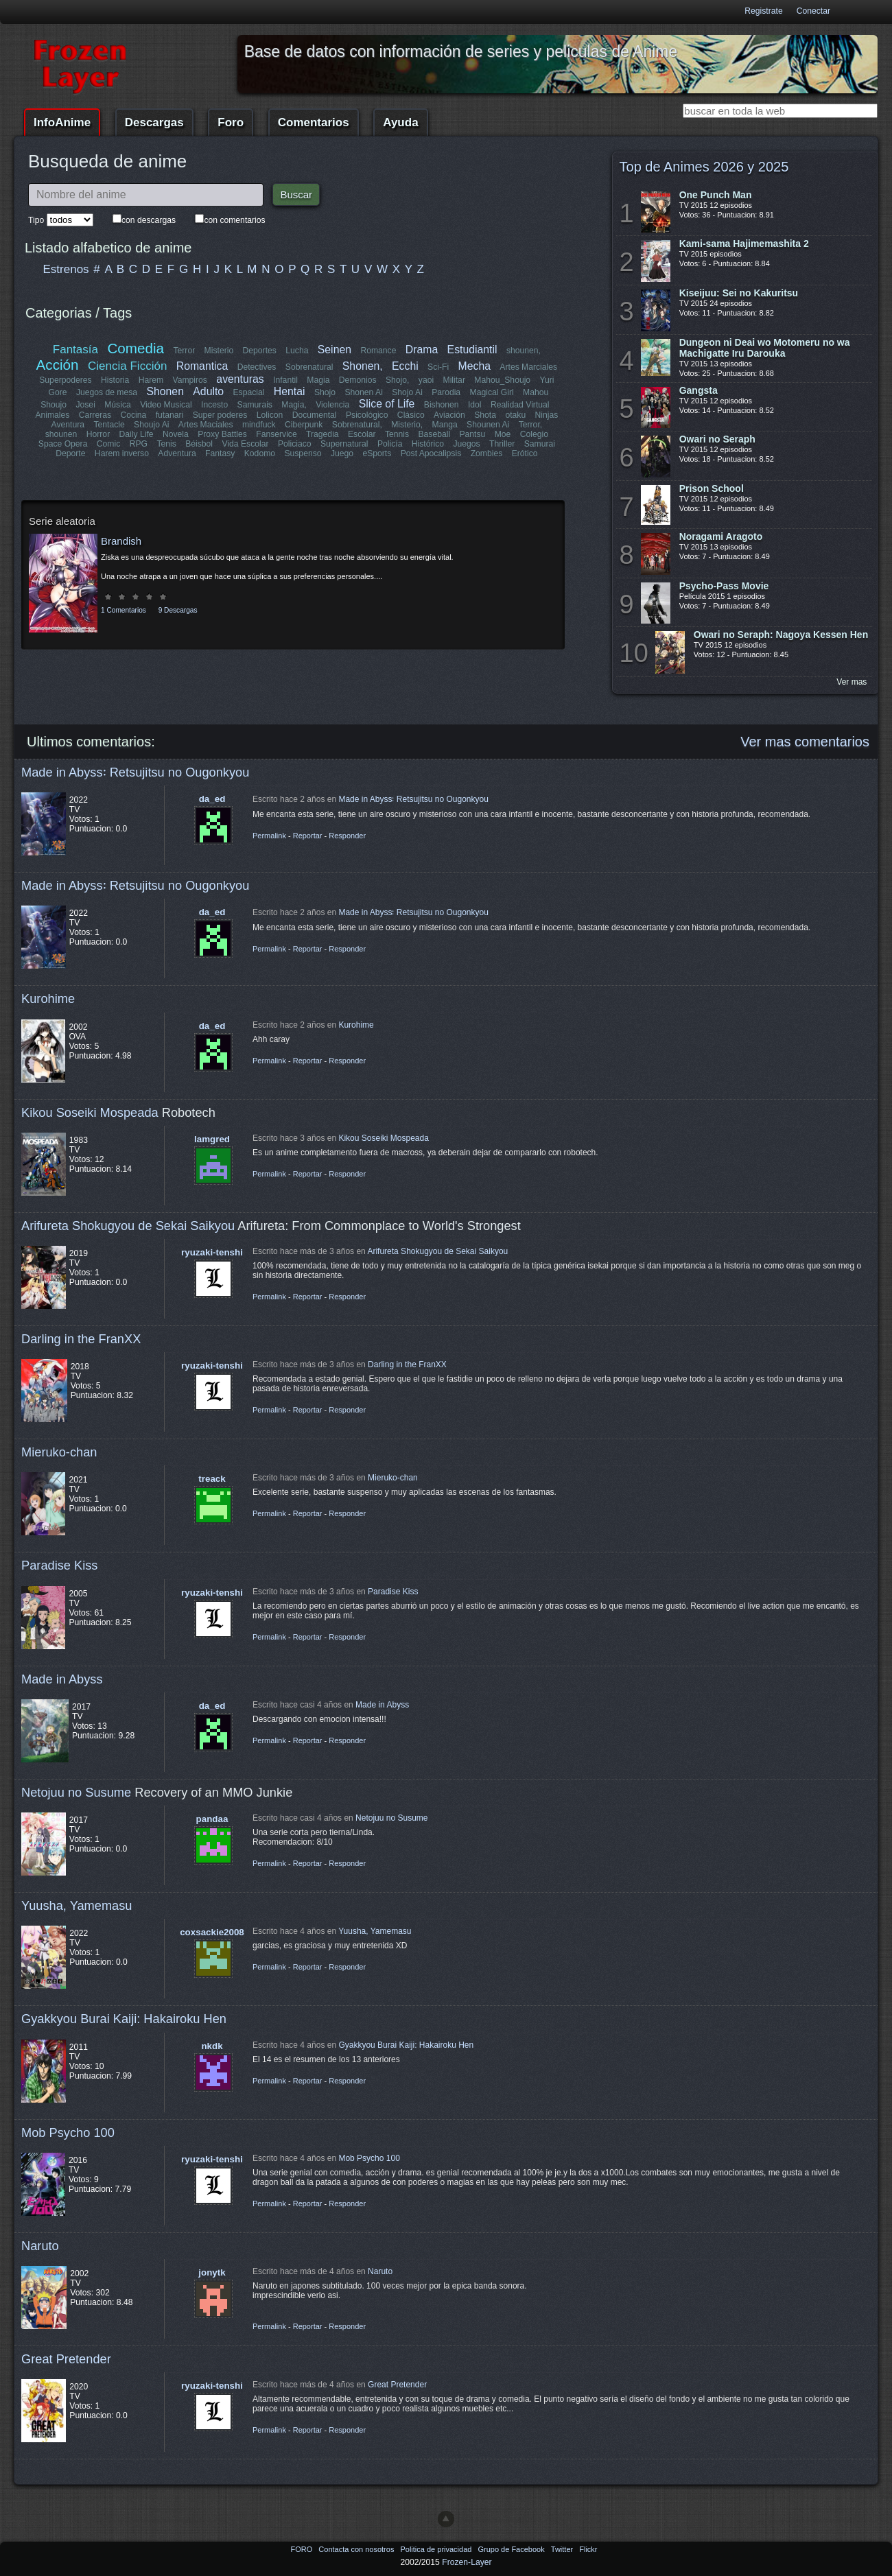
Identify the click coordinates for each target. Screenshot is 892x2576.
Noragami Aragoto (721, 536)
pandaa (212, 1819)
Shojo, (397, 380)
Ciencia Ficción (127, 366)
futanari (170, 415)
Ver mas (851, 682)
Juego (342, 453)
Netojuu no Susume (76, 1792)
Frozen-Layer (466, 2562)
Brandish (121, 541)
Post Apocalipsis (430, 453)
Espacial (248, 392)
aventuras (239, 379)
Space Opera (63, 444)
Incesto (214, 405)
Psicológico (367, 415)
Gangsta (698, 390)
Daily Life (136, 434)
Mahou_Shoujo (502, 380)
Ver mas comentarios (804, 741)
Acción (57, 365)
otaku (515, 415)
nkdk (211, 2046)
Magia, (294, 405)
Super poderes (220, 415)
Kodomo (259, 453)
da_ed (212, 799)
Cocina (134, 415)
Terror (184, 350)
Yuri (546, 380)
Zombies (486, 453)
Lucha (296, 350)
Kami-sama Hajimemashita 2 (744, 243)
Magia (318, 380)
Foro (231, 122)
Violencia (332, 405)
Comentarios (313, 122)
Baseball (434, 434)
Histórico (428, 444)
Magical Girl (491, 392)
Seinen (334, 349)
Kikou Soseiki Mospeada (90, 1112)
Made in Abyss (62, 1679)
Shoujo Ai (151, 424)
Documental (314, 415)
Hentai (289, 391)
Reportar (307, 835)
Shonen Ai (363, 392)
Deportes (259, 350)
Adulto (208, 391)
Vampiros (190, 380)
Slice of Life (387, 404)
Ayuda (400, 122)
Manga (444, 424)
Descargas (154, 122)
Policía (390, 444)
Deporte (71, 453)
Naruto (40, 2245)
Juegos (467, 444)
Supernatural (344, 444)
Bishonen (441, 405)
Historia (115, 380)
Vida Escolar (245, 444)
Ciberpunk (303, 424)
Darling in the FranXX (81, 1339)
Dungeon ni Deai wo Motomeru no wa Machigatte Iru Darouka (764, 348)
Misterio (219, 350)
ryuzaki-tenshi (212, 1252)
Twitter (563, 2549)
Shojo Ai (407, 392)
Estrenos (66, 269)
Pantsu (472, 434)
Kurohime (48, 998)
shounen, (523, 350)
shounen (61, 434)
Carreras (95, 415)
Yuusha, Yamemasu (76, 1905)
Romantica (202, 366)
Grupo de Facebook (512, 2549)
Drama (422, 349)
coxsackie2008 (212, 1932)
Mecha (474, 366)
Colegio (534, 434)
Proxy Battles (222, 434)
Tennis (397, 434)
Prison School (711, 488)
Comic (108, 444)
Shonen (165, 391)
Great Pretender (66, 2359)
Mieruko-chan (59, 1452)
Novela (176, 434)
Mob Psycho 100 (68, 2132)
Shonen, (362, 366)
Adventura (177, 453)
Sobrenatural (309, 367)
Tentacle (109, 424)
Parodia (446, 392)
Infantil (285, 380)
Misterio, (407, 424)
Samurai (539, 444)
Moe (503, 434)
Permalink (269, 835)
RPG (139, 444)
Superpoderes (65, 380)
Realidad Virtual (520, 405)
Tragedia (322, 434)
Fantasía (75, 349)
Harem (151, 380)
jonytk (211, 2272)
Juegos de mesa (106, 392)
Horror (98, 434)
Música (117, 405)
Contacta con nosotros (357, 2549)
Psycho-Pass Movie (724, 585)
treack (211, 1479)
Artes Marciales (528, 367)
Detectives (257, 367)
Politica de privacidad (436, 2549)
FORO (302, 2549)
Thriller (502, 444)
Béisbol (199, 444)
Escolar (362, 434)
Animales (53, 415)
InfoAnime (62, 122)
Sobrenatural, (356, 424)
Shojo (325, 392)
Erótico (524, 453)
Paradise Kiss (59, 1565)
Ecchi (405, 366)
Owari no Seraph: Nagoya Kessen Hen (781, 634)
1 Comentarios (123, 610)
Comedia (136, 348)
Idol (475, 405)
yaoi (426, 380)
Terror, (529, 424)
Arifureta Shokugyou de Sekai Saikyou (128, 1225)
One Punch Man (715, 194)
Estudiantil (472, 349)
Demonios (358, 380)
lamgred (212, 1139)
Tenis (166, 444)
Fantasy (220, 453)
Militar (454, 380)
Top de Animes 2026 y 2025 (704, 166)
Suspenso (302, 453)
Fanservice (276, 434)
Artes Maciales (205, 424)
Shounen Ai (488, 424)
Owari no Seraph (717, 439)
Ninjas (546, 415)
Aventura (67, 424)
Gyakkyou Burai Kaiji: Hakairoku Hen (123, 2018)
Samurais (254, 405)
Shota (485, 415)
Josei (85, 405)
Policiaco (295, 444)
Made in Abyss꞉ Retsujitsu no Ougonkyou (135, 772)
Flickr (588, 2549)
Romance (378, 350)
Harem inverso (122, 453)
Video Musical (165, 405)
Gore (58, 392)
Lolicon (270, 415)
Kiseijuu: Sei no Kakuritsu (738, 292)
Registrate (763, 11)
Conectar (813, 11)
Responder (347, 835)
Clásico (411, 415)
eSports (376, 453)
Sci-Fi (438, 367)
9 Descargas (178, 610)
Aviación (449, 415)
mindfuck (259, 424)
